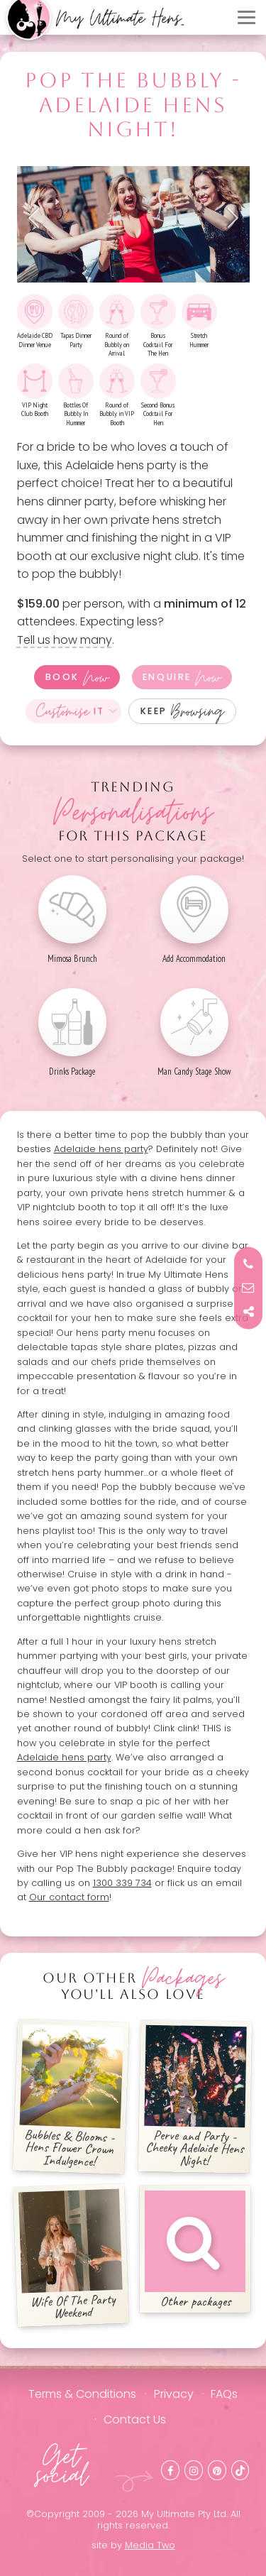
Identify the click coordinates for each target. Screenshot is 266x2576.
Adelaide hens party (101, 1149)
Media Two (150, 2545)
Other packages (195, 2250)
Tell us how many (64, 640)
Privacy (174, 2394)
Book (77, 677)
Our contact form (69, 1897)
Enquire (182, 677)
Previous (38, 218)
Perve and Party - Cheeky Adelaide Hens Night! (196, 2096)
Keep (182, 711)
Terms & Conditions (82, 2394)
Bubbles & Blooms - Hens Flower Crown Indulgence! (71, 2096)
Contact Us (135, 2419)
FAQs (224, 2394)
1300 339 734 (122, 1883)
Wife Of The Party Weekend (70, 2256)
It (70, 711)
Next (228, 218)
